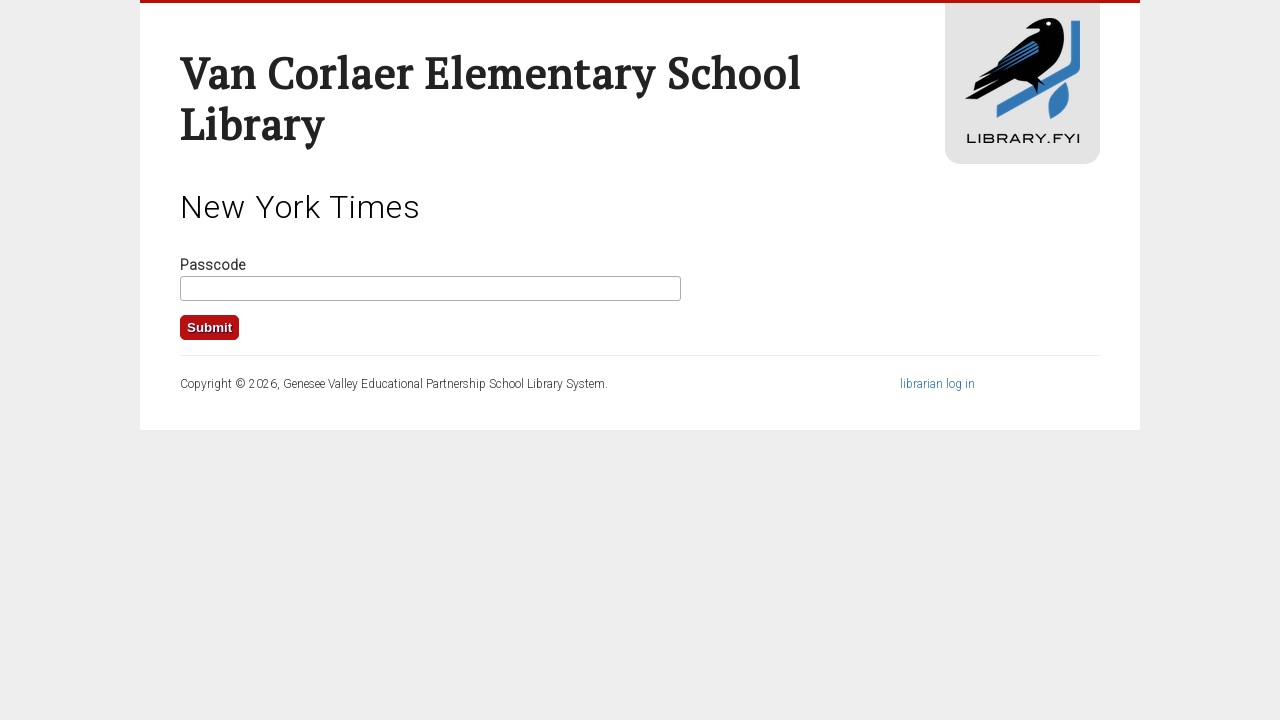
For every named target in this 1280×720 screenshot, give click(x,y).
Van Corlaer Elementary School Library (490, 98)
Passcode (212, 265)
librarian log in (937, 384)
